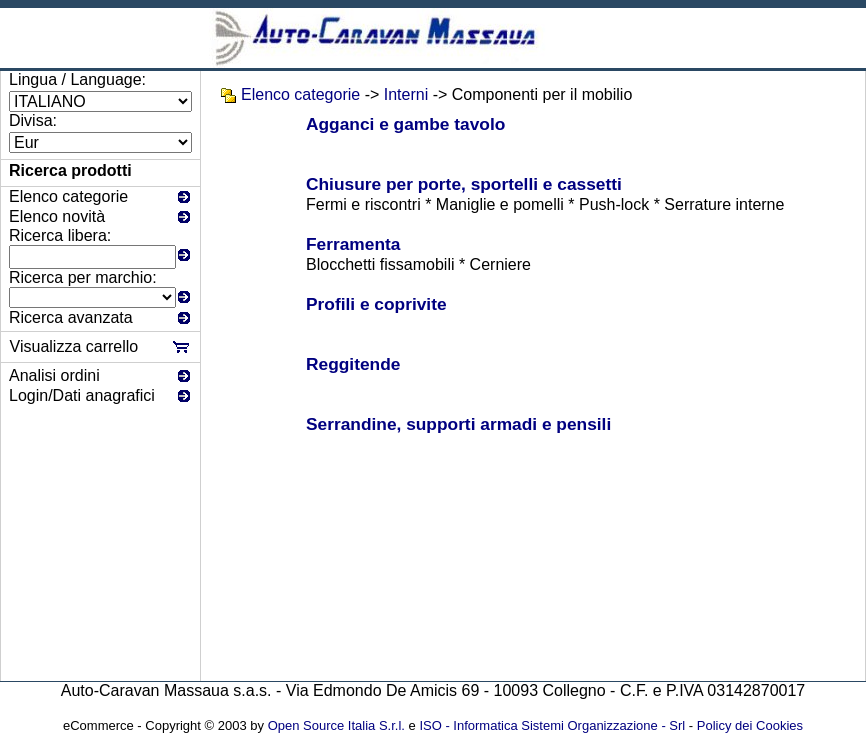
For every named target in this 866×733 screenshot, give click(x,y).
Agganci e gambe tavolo (405, 124)
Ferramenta (353, 244)
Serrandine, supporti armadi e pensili (458, 424)
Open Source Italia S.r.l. (336, 725)
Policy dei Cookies (750, 725)
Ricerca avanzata (71, 317)
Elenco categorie (68, 196)
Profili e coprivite (376, 304)
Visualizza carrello (74, 346)
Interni (406, 94)
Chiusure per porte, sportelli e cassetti (464, 184)
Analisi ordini (54, 375)
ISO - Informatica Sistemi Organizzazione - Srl (552, 725)
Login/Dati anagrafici (82, 395)
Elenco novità (57, 216)
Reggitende (353, 364)
